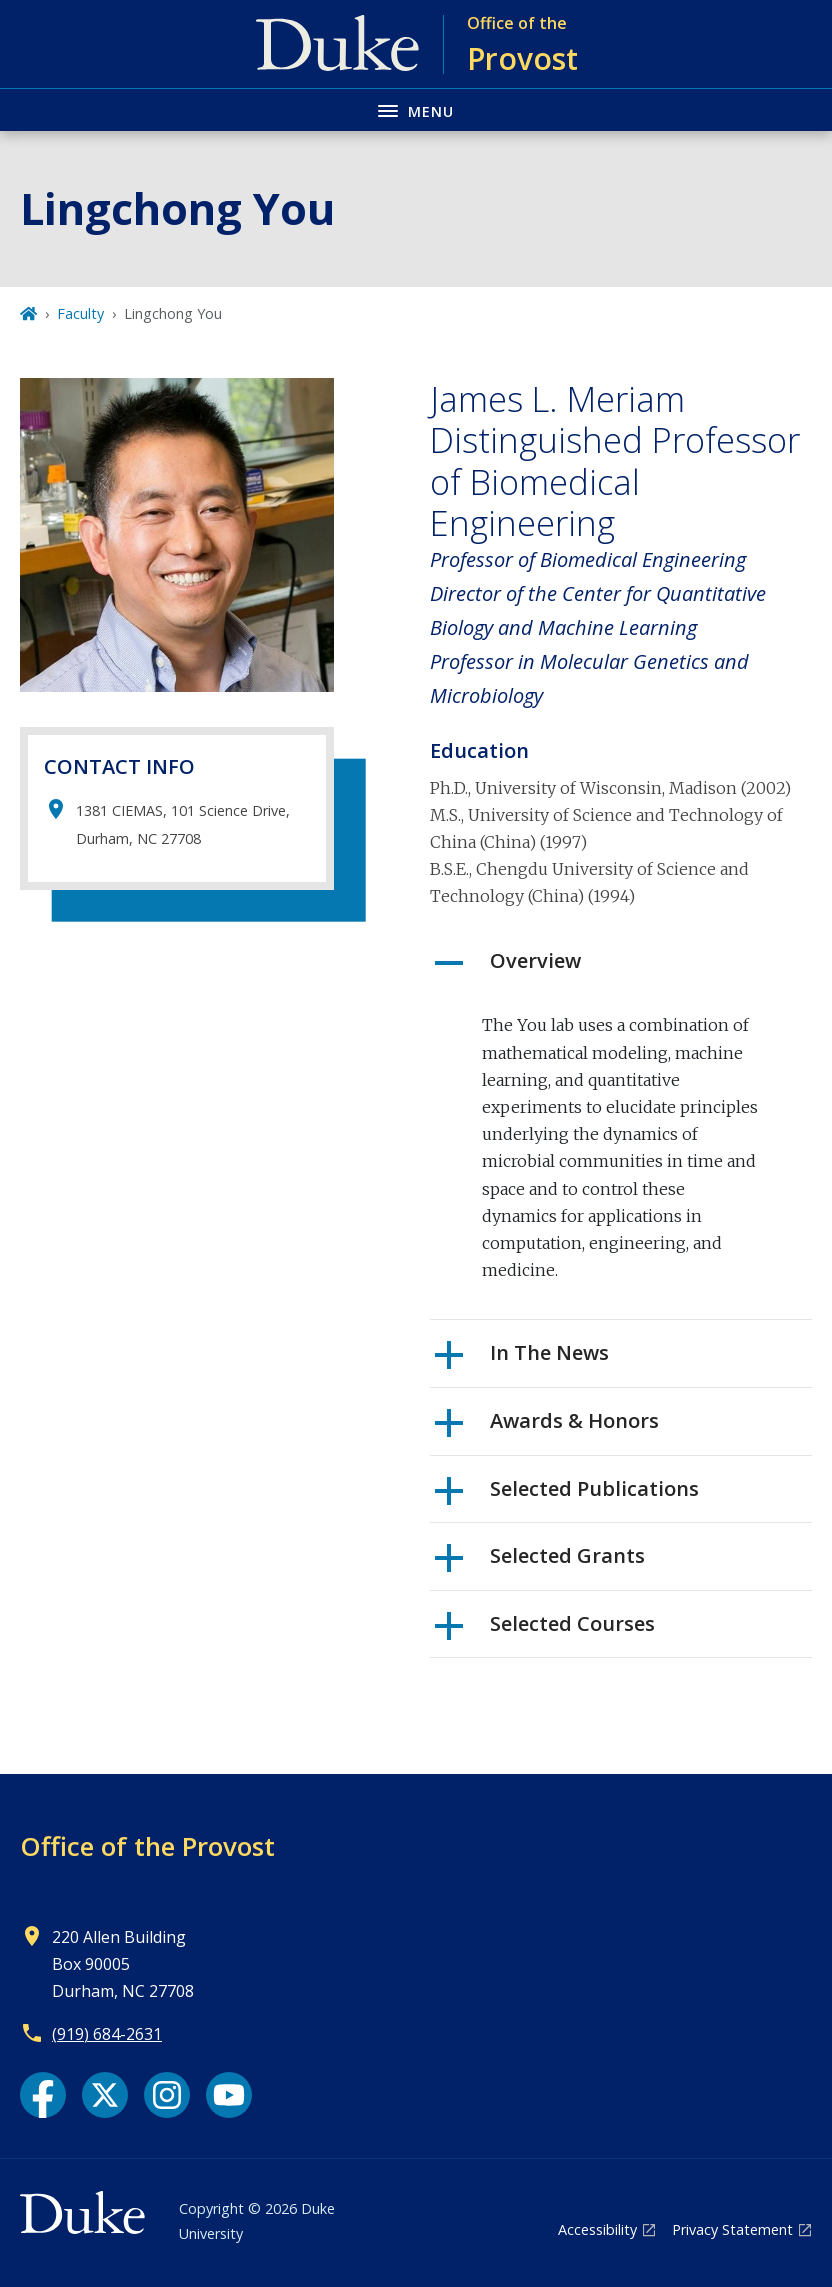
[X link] (105, 2095)
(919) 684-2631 (107, 2034)
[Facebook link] (43, 2095)
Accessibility (597, 2229)
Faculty (80, 313)
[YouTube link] (229, 2095)
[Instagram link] (167, 2095)
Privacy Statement (732, 2229)
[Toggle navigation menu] (416, 109)
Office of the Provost (147, 1846)
